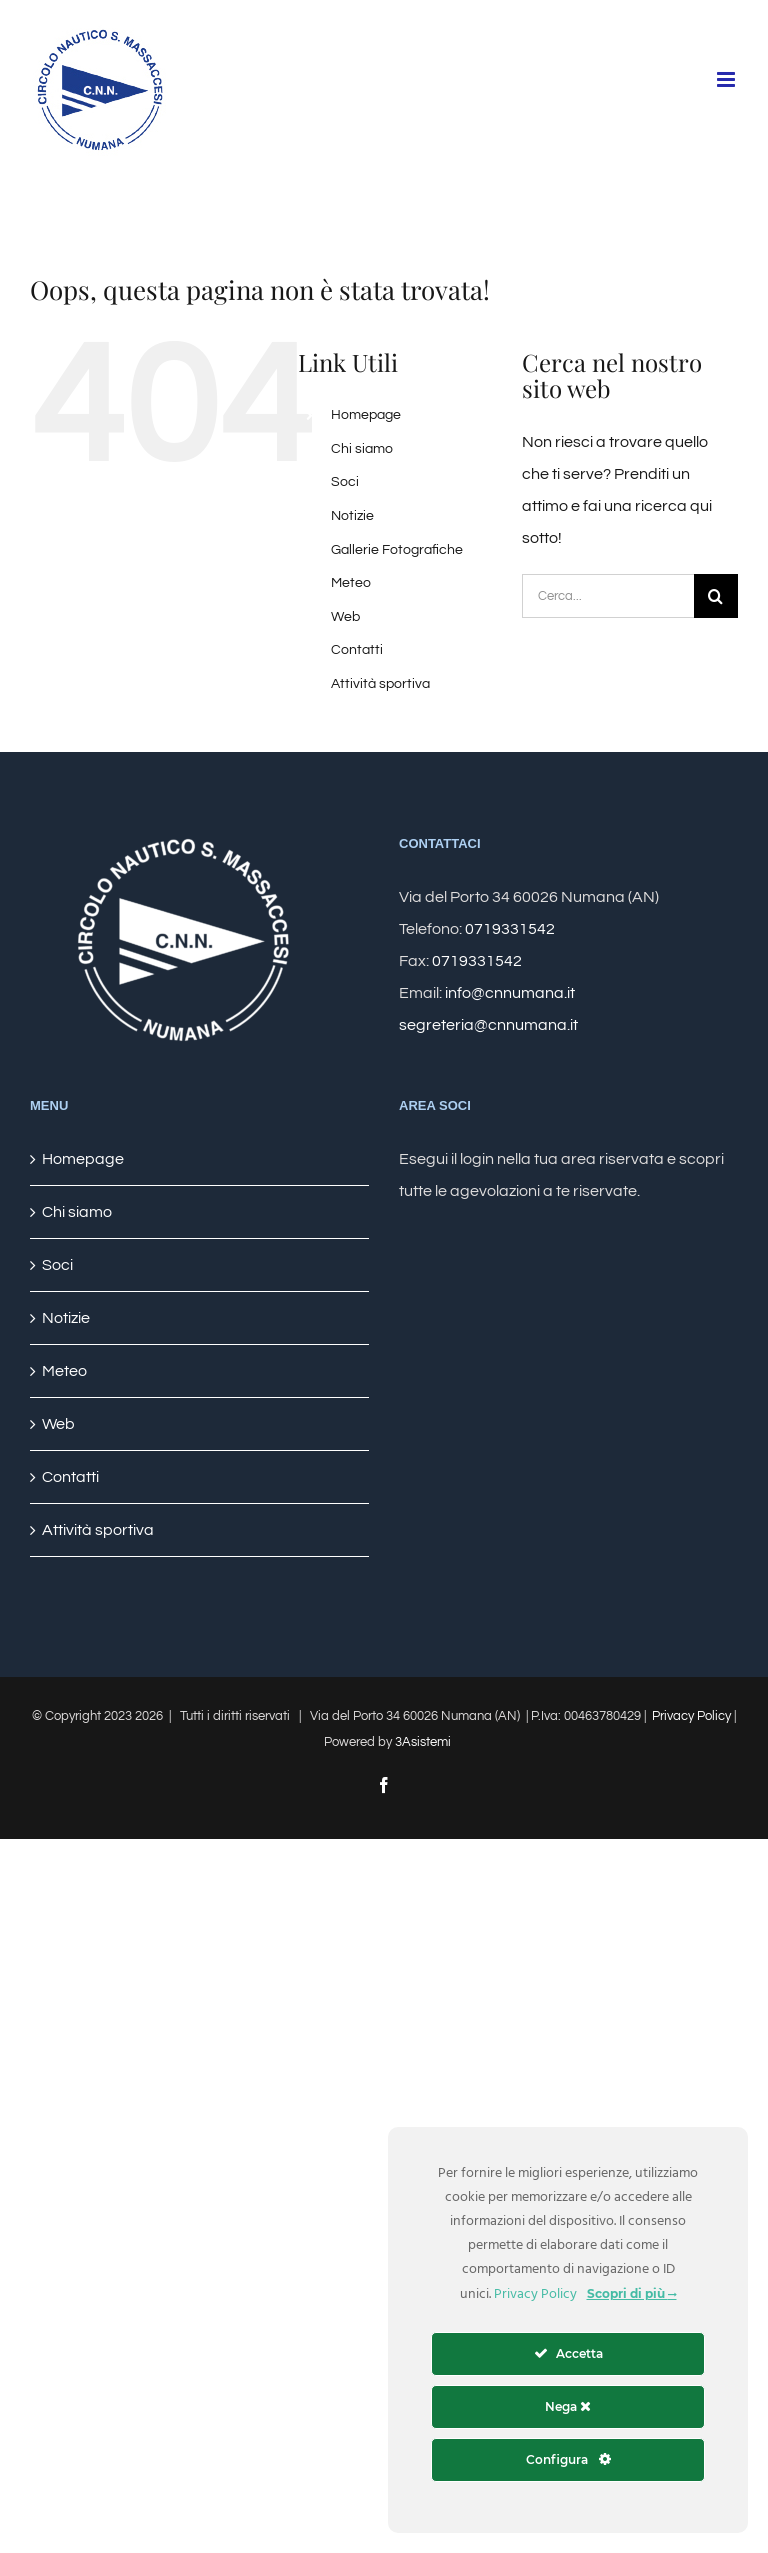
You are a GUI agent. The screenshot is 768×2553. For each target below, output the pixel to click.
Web (345, 617)
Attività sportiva (380, 684)
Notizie (352, 516)
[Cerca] (716, 596)
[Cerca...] (608, 596)
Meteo (351, 583)
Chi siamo (362, 449)
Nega (568, 2406)
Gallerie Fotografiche (397, 550)
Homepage (366, 415)
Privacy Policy (691, 1716)
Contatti (357, 650)
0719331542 (510, 929)
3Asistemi (423, 1742)
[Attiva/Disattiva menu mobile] (727, 79)
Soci (345, 482)
